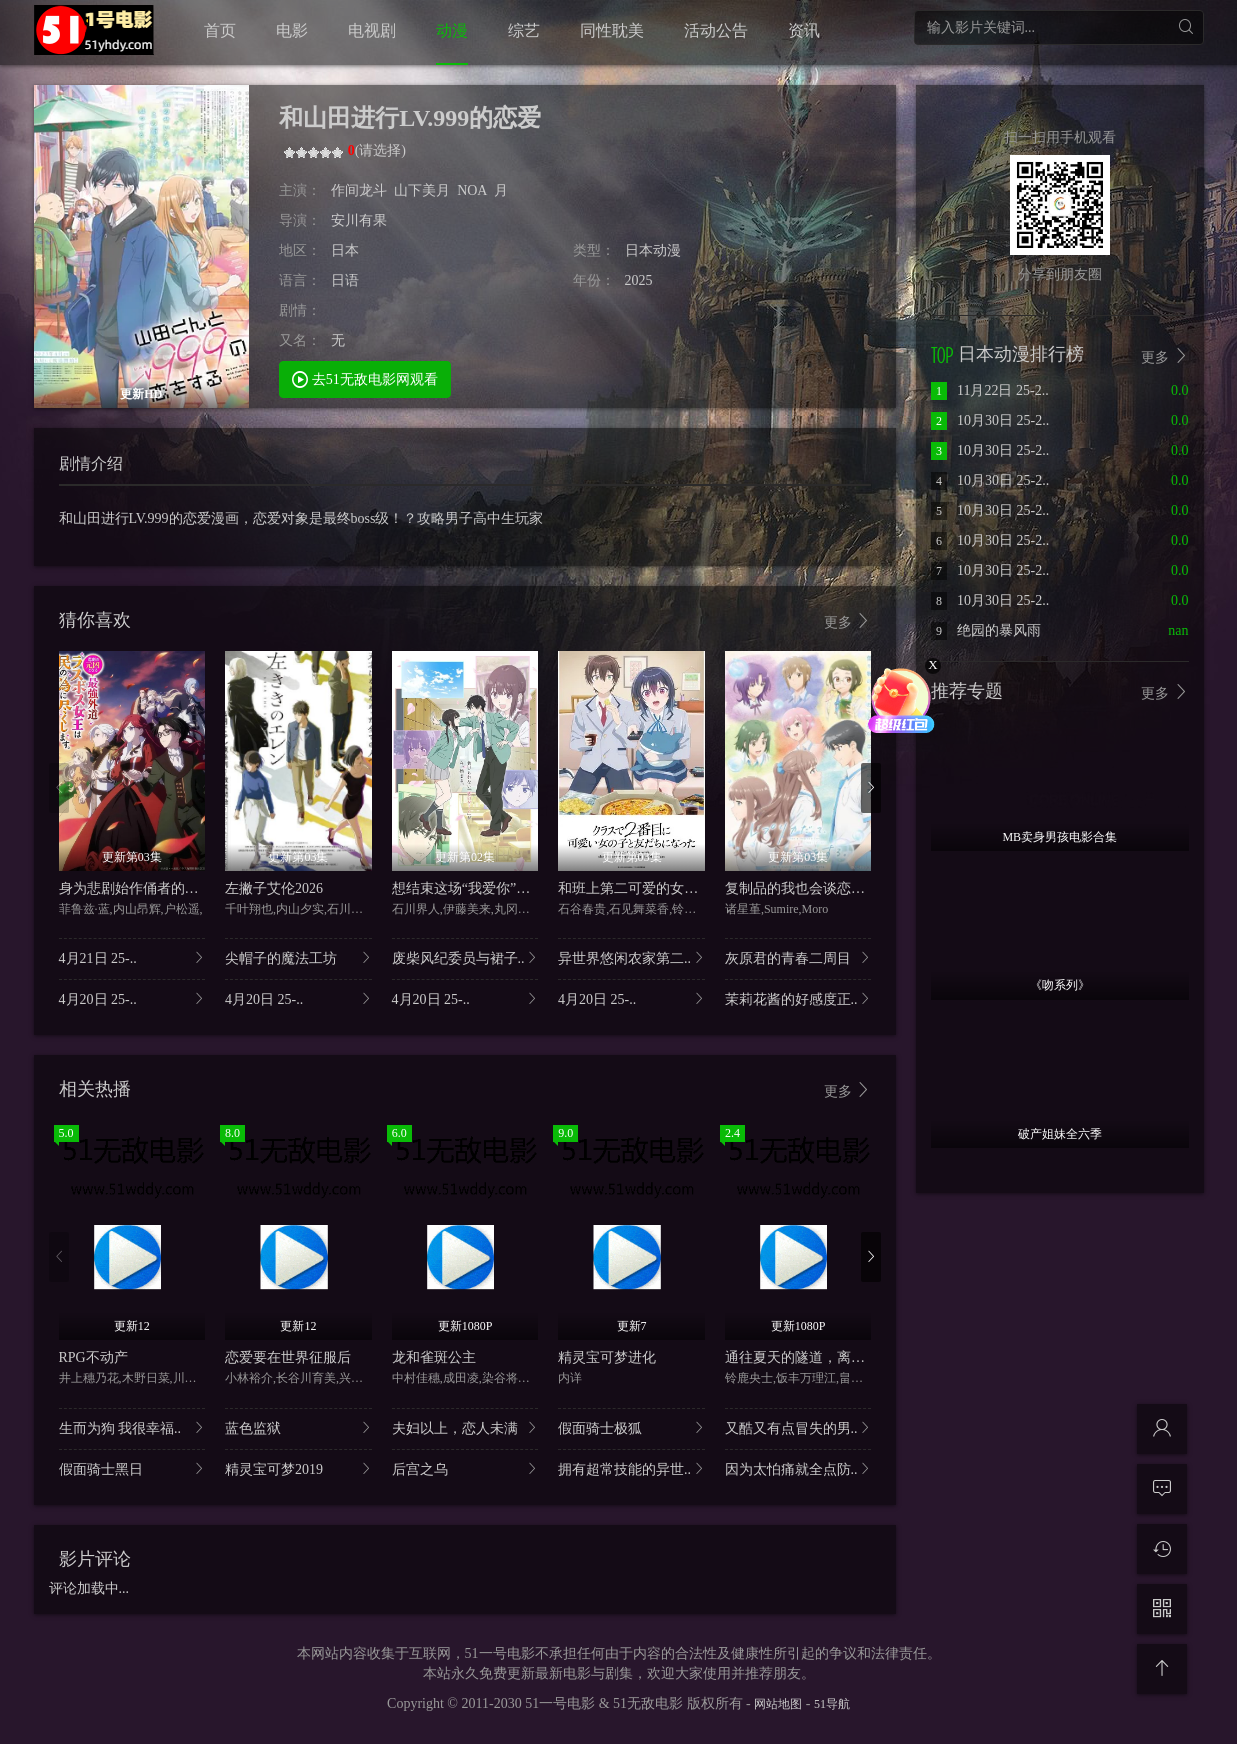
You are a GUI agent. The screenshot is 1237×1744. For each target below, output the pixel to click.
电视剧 (372, 30)
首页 (220, 30)
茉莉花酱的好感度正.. (798, 998)
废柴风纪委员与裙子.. (465, 957)
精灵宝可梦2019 (298, 1468)
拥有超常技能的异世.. (631, 1468)
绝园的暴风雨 (986, 630)
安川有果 (359, 220)
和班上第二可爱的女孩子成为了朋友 (670, 888)
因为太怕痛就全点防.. (798, 1468)
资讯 (804, 30)
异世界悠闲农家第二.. (631, 957)
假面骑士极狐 (631, 1427)
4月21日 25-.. (132, 957)
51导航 (832, 1704)
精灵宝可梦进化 (607, 1357)
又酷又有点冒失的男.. (798, 1427)
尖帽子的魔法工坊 (298, 957)
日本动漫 (653, 250)
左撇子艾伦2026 (274, 888)
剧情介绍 (91, 463)
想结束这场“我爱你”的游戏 (475, 888)
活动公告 (716, 30)
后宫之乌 (465, 1468)
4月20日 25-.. (132, 998)
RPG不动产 (93, 1357)
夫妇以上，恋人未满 (465, 1427)
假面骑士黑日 (132, 1468)
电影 (292, 30)
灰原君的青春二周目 (798, 957)
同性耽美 (612, 30)
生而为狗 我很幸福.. (132, 1427)
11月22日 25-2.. (990, 390)
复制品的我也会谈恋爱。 (802, 888)
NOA (472, 190)
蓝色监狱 (298, 1427)
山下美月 (422, 190)
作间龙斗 (359, 190)
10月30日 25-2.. (990, 420)
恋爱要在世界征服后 (288, 1357)
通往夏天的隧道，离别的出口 (816, 1357)
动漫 (452, 30)
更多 (848, 621)
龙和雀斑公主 (434, 1357)
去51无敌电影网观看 (365, 378)
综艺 (524, 30)
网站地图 (778, 1704)
